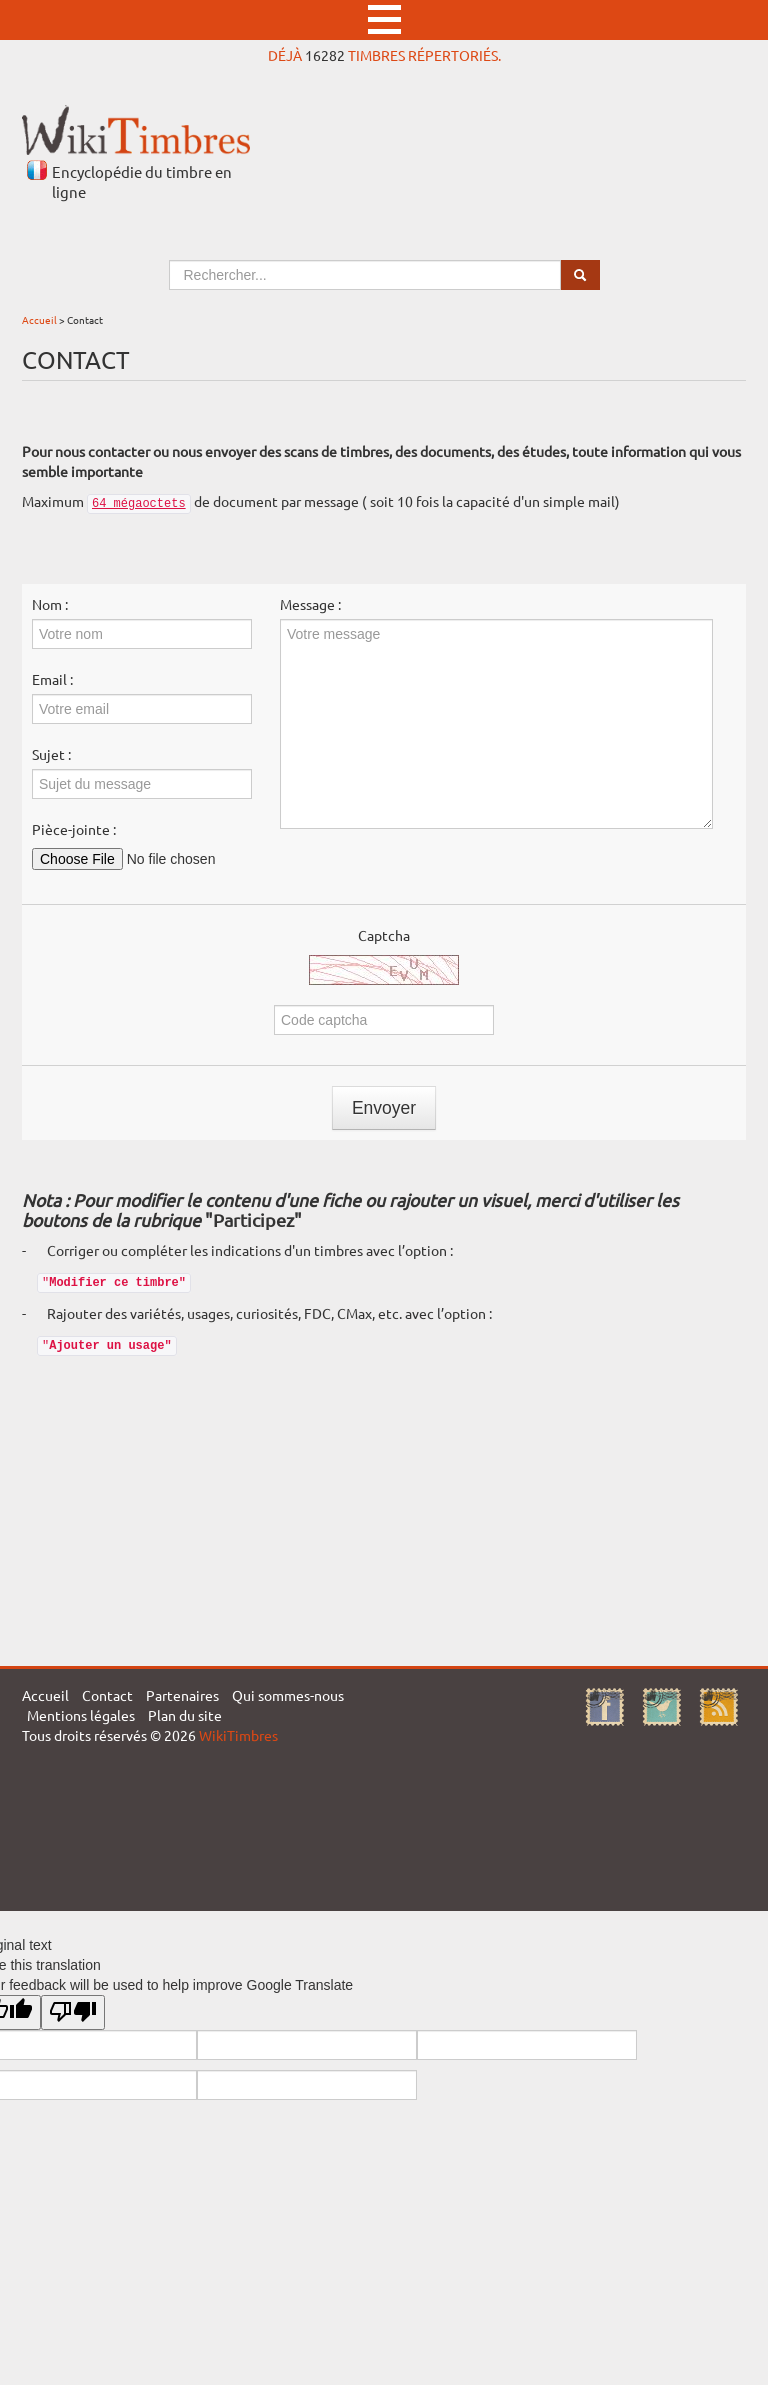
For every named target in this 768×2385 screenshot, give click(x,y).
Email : (52, 679)
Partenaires (182, 1695)
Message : (310, 604)
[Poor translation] (73, 2012)
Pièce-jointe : (74, 829)
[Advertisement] (384, 1506)
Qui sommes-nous (288, 1695)
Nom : (50, 604)
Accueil (39, 319)
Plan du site (185, 1715)
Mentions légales (81, 1715)
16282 (325, 55)
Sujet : (51, 754)
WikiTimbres (238, 1735)
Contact (107, 1695)
